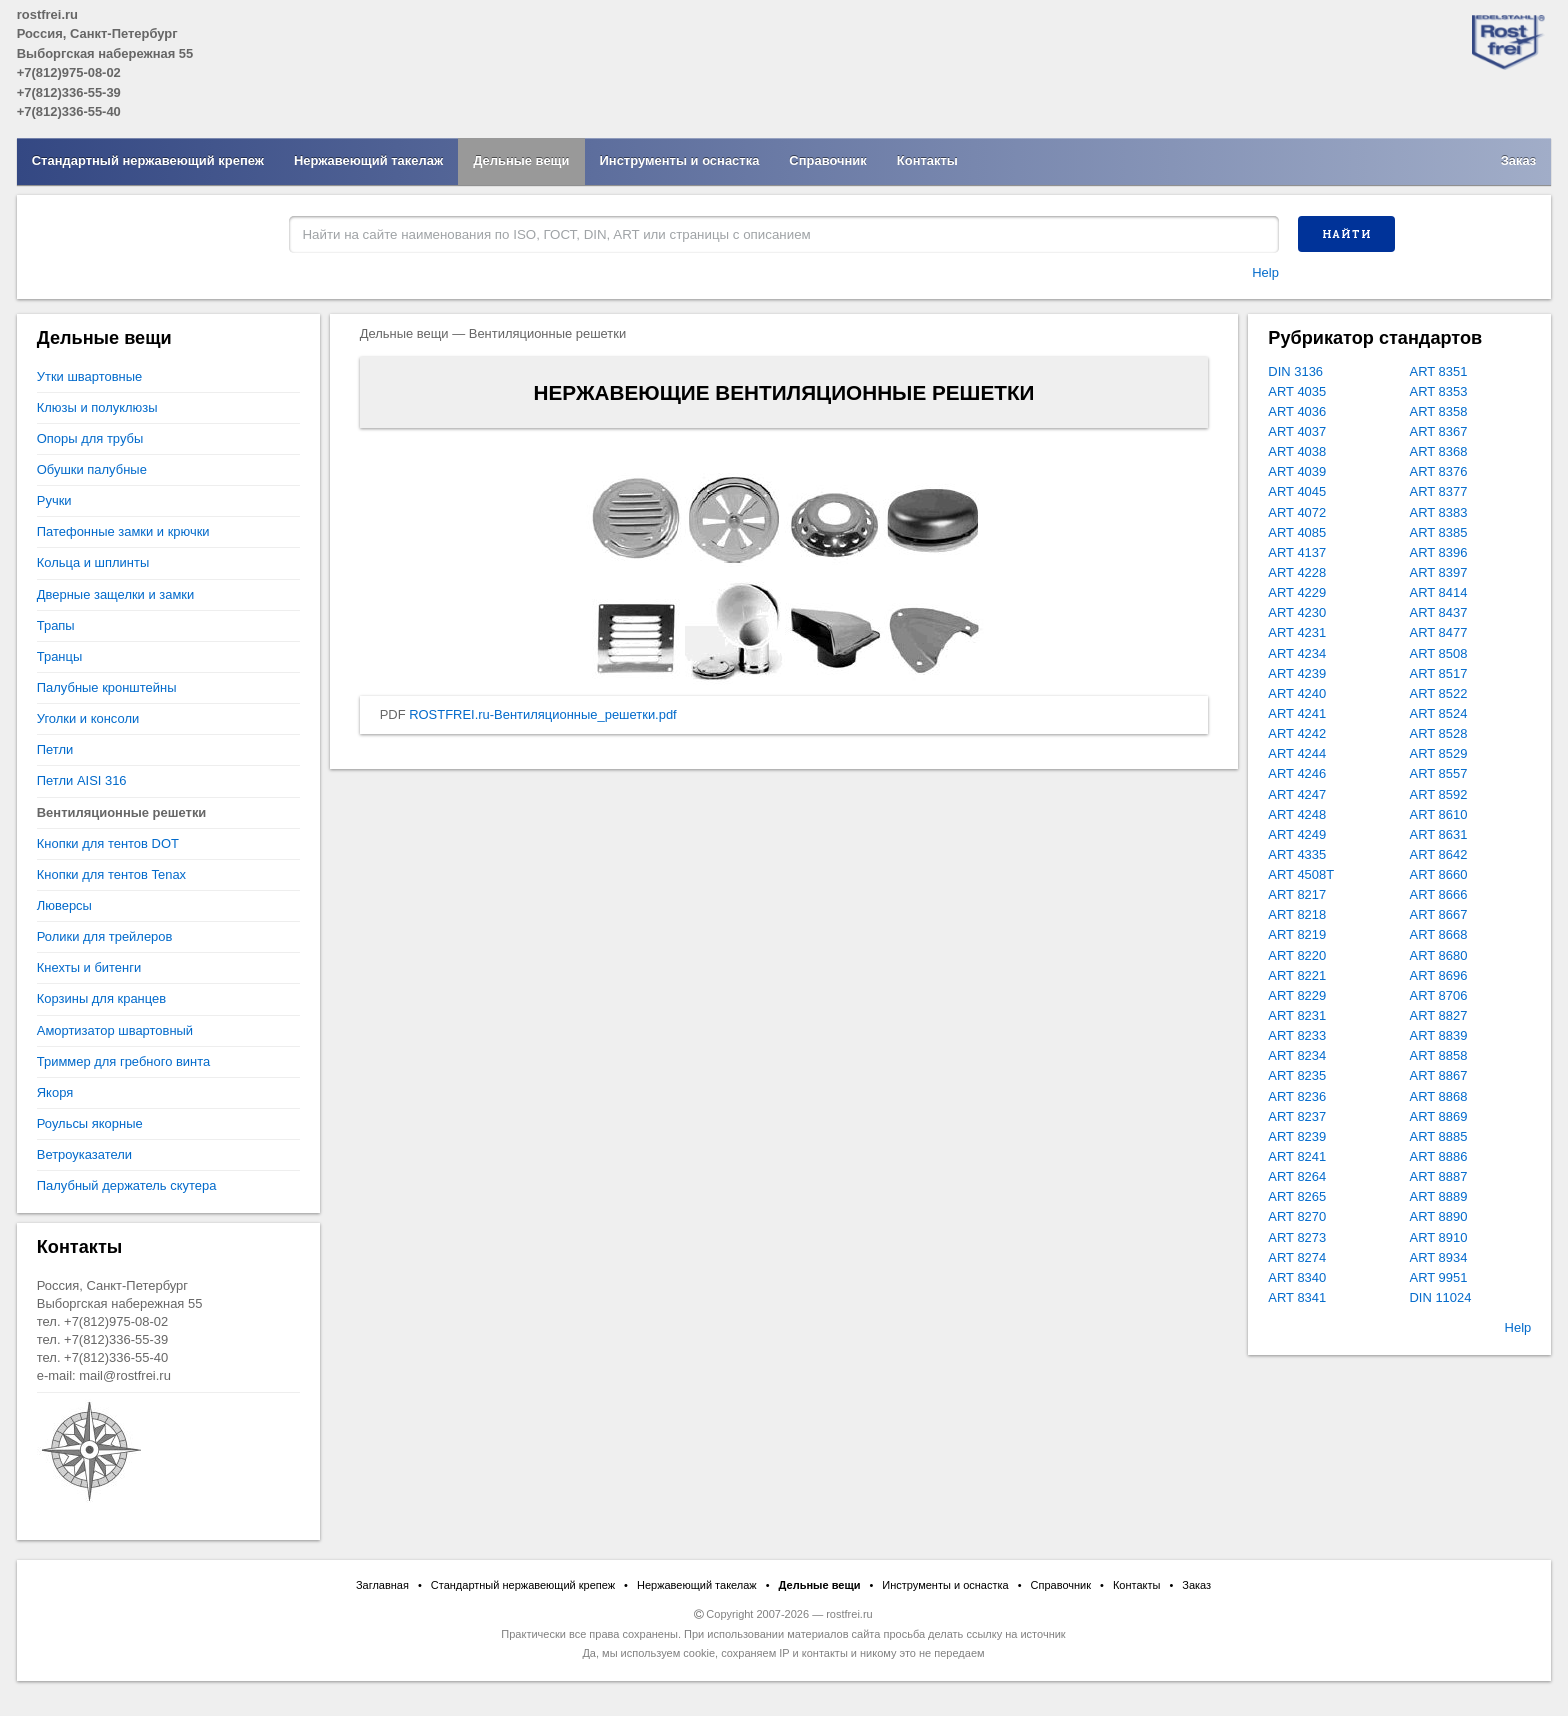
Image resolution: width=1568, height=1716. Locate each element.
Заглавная (382, 1585)
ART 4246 (1297, 773)
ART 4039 (1297, 471)
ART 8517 (1439, 673)
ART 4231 (1297, 632)
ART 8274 (1297, 1257)
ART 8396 (1439, 552)
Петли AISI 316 (82, 780)
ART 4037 (1297, 431)
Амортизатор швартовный (115, 1030)
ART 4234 (1297, 653)
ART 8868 (1439, 1096)
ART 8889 (1439, 1196)
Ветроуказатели (84, 1154)
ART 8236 (1297, 1096)
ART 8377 (1439, 491)
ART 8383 (1439, 512)
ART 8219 (1297, 934)
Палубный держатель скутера (127, 1185)
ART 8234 (1297, 1055)
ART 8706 (1439, 995)
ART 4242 (1297, 733)
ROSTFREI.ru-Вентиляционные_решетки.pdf (543, 714)
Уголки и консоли (88, 718)
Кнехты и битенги (89, 967)
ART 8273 (1297, 1237)
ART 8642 (1439, 854)
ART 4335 (1297, 854)
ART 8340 (1297, 1277)
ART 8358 (1439, 411)
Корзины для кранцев (101, 998)
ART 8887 (1439, 1176)
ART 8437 (1439, 612)
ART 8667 (1439, 914)
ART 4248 (1297, 814)
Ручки (54, 500)
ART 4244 (1297, 753)
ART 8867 (1439, 1075)
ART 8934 (1439, 1257)
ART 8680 (1439, 955)
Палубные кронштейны (107, 687)
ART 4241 (1297, 713)
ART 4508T (1301, 874)
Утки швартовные (89, 376)
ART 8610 (1439, 814)
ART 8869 (1439, 1116)
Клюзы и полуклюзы (97, 407)
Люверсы (64, 905)
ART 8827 (1439, 1015)
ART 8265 (1297, 1196)
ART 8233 (1297, 1035)
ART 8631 (1439, 834)
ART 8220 (1297, 955)
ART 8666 (1439, 894)
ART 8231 (1297, 1015)
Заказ (1519, 160)
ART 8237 (1297, 1116)
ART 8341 (1297, 1297)
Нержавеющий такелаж (368, 160)
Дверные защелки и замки (115, 594)
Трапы (56, 625)
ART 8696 (1439, 975)
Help (1265, 272)
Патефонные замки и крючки (123, 531)
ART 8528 (1439, 733)
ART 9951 (1439, 1277)
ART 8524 (1439, 713)
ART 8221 (1297, 975)
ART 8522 (1439, 693)
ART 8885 (1439, 1136)
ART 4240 (1297, 693)
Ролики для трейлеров (105, 936)
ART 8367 (1439, 431)
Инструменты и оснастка (680, 160)
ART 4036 (1297, 411)
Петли (55, 749)
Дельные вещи (521, 160)
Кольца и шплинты (93, 562)
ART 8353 (1439, 391)
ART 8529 (1439, 753)
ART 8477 (1439, 632)
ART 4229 (1297, 592)
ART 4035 (1297, 391)
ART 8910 (1439, 1237)
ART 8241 (1297, 1156)
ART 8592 (1439, 794)
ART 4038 (1297, 451)
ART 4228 (1297, 572)
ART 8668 (1439, 934)
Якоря (55, 1092)
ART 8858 (1439, 1055)
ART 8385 (1439, 532)
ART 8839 (1439, 1035)
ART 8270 (1297, 1216)
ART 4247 (1297, 794)
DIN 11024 (1441, 1297)
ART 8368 (1439, 451)
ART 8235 (1297, 1075)
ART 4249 (1297, 834)
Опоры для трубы (90, 438)
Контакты (927, 160)
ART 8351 (1439, 371)
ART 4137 (1297, 552)
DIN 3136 (1295, 371)
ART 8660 (1439, 874)
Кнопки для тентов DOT (108, 843)
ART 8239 (1297, 1136)
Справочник (827, 160)
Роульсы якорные (90, 1123)
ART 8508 (1439, 653)
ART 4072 (1297, 512)
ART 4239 (1297, 673)
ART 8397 (1439, 572)
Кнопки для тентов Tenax (111, 874)
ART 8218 (1297, 914)
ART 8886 (1439, 1156)
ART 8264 (1297, 1176)
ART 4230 (1297, 612)
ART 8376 (1439, 471)
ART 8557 (1439, 773)
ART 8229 (1297, 995)
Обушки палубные (92, 469)
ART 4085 (1297, 532)
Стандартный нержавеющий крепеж (148, 160)
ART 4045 (1297, 491)
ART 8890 (1439, 1216)
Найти (1347, 234)
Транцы (59, 656)
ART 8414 (1439, 592)
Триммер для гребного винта (123, 1061)
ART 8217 (1297, 894)
